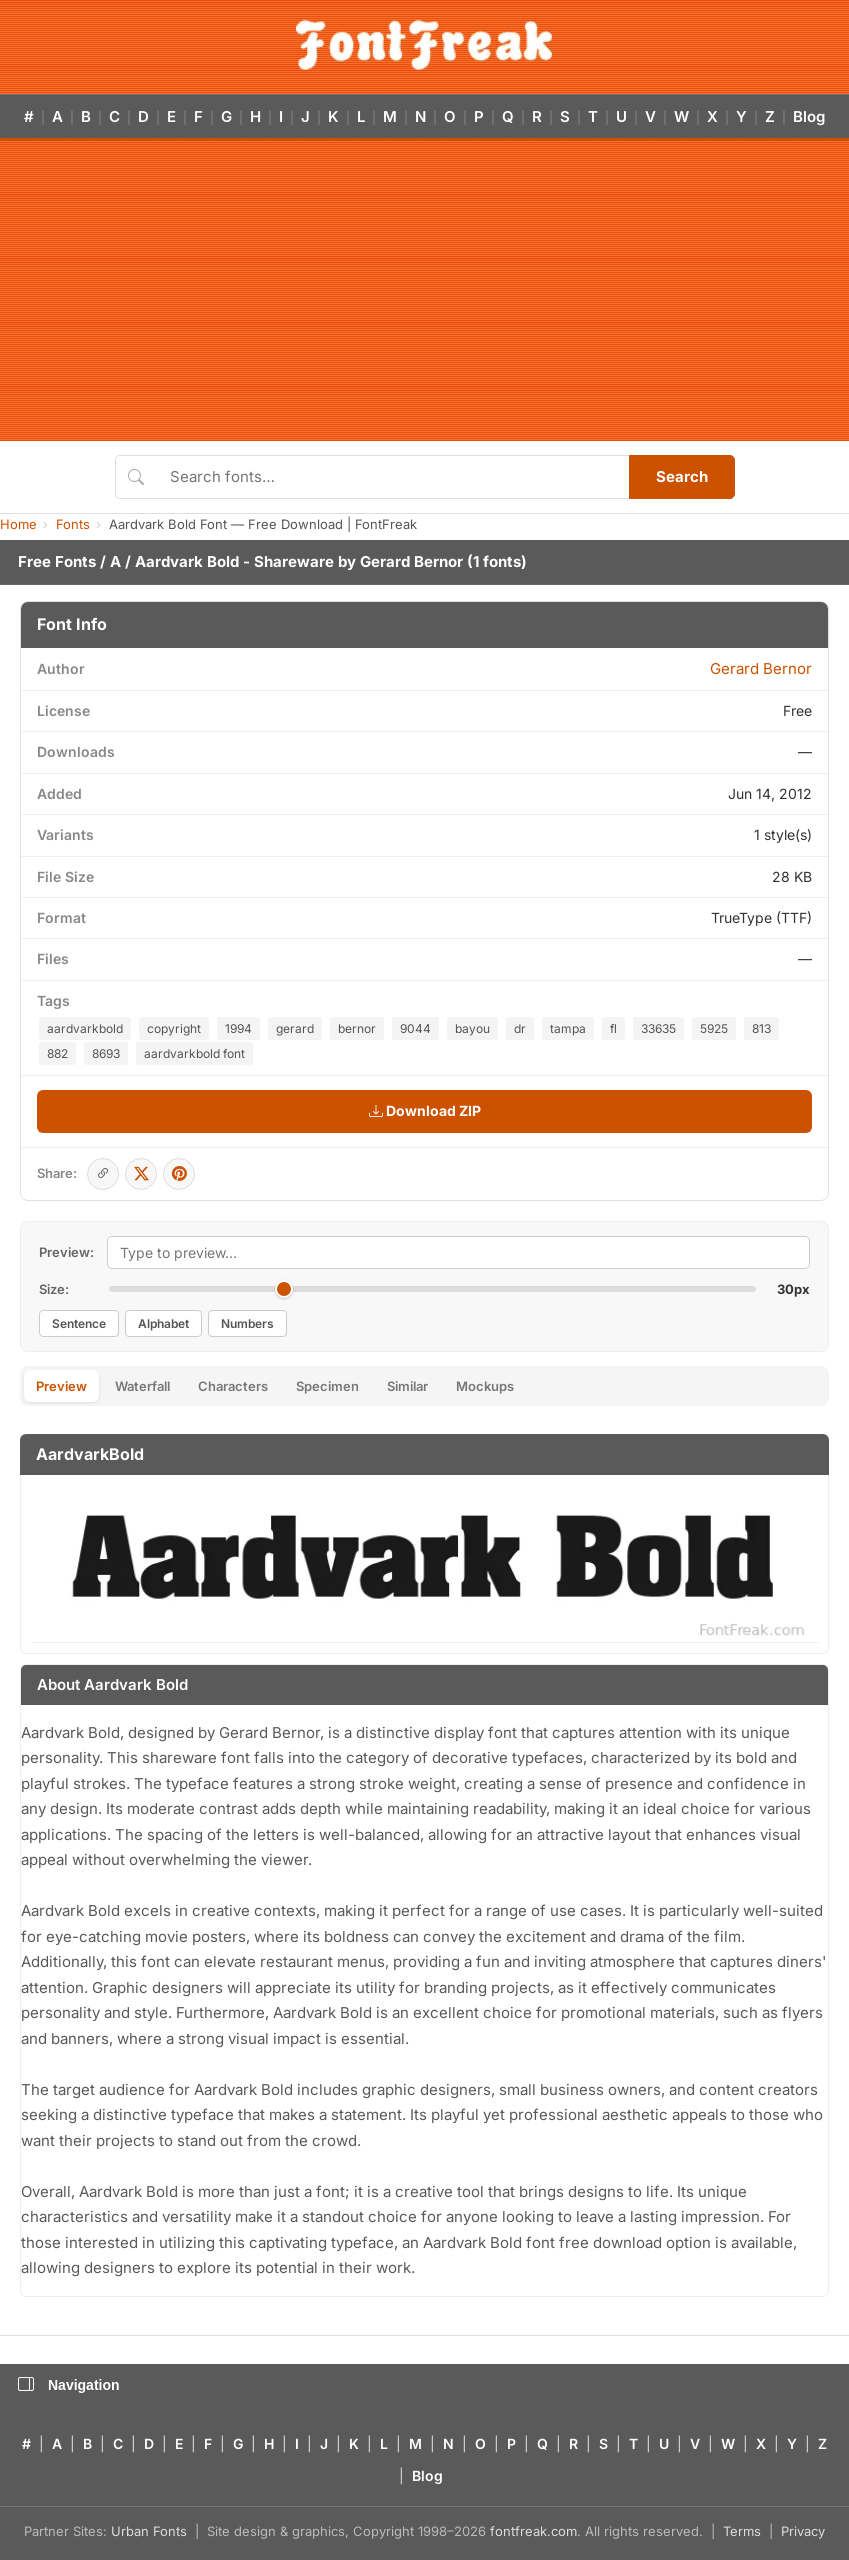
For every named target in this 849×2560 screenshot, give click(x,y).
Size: (54, 1289)
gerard (295, 1028)
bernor (357, 1028)
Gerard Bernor (411, 561)
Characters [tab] (233, 1386)
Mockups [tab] (485, 1386)
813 (761, 1028)
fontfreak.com (533, 2531)
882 (57, 1053)
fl (613, 1028)
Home (18, 524)
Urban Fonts (149, 2531)
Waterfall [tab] (142, 1386)
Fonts (73, 524)
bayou (472, 1028)
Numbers (247, 1323)
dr (520, 1028)
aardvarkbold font (194, 1053)
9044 (415, 1028)
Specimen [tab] (327, 1386)
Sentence (79, 1323)
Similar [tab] (407, 1386)
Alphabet (163, 1323)
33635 (658, 1028)
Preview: (66, 1252)
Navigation (69, 2385)
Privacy (803, 2531)
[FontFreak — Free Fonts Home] (424, 45)
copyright (174, 1028)
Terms (742, 2531)
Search (682, 476)
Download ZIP (425, 1110)
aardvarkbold (85, 1028)
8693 (106, 1053)
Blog (809, 116)
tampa (568, 1028)
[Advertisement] (424, 291)
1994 (238, 1028)
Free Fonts (57, 561)
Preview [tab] (61, 1386)
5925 (714, 1028)
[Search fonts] (392, 477)
